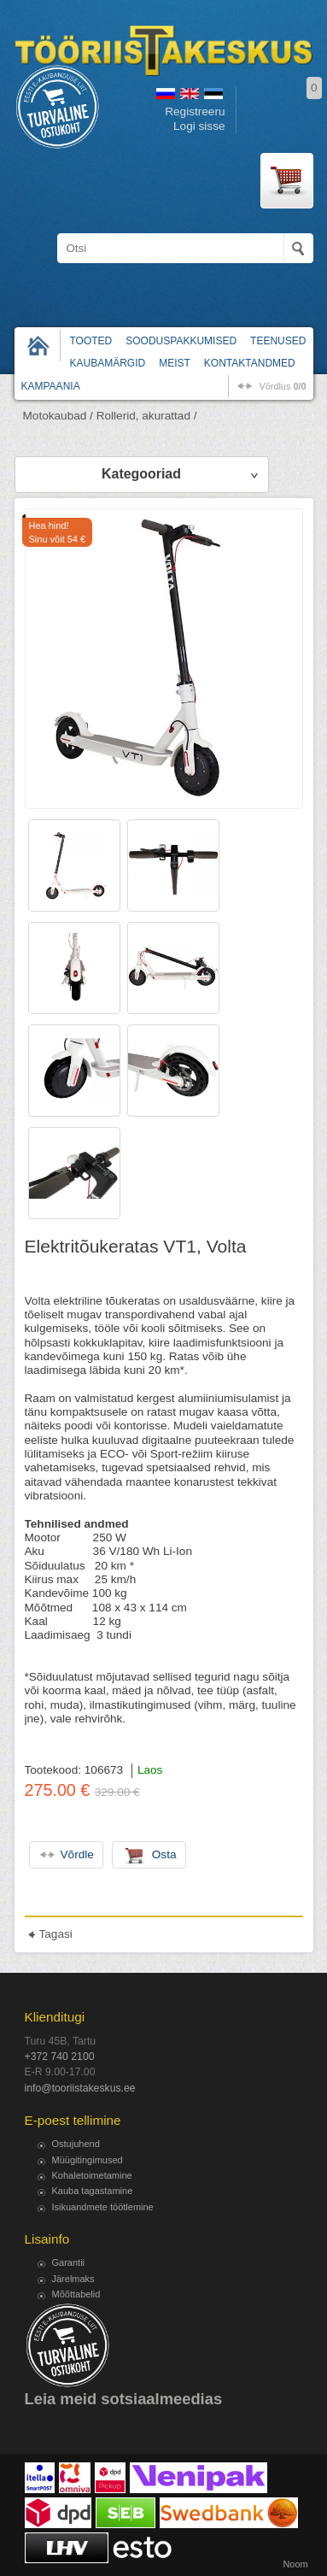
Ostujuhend (76, 2144)
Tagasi (56, 1934)
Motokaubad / (58, 415)
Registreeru (195, 111)
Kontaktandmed (249, 363)
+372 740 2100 (60, 2057)
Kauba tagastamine (92, 2191)
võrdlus (282, 386)
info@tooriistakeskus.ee (80, 2088)
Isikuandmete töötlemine (103, 2207)
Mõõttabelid (76, 2294)
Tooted (91, 341)
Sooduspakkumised (181, 341)
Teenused (278, 341)
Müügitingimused (87, 2160)
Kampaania (50, 386)
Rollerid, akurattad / (146, 415)
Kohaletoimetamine (92, 2175)
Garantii (68, 2262)
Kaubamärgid (108, 363)
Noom (295, 2564)
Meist (174, 363)
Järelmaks (73, 2279)
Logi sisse (199, 126)
